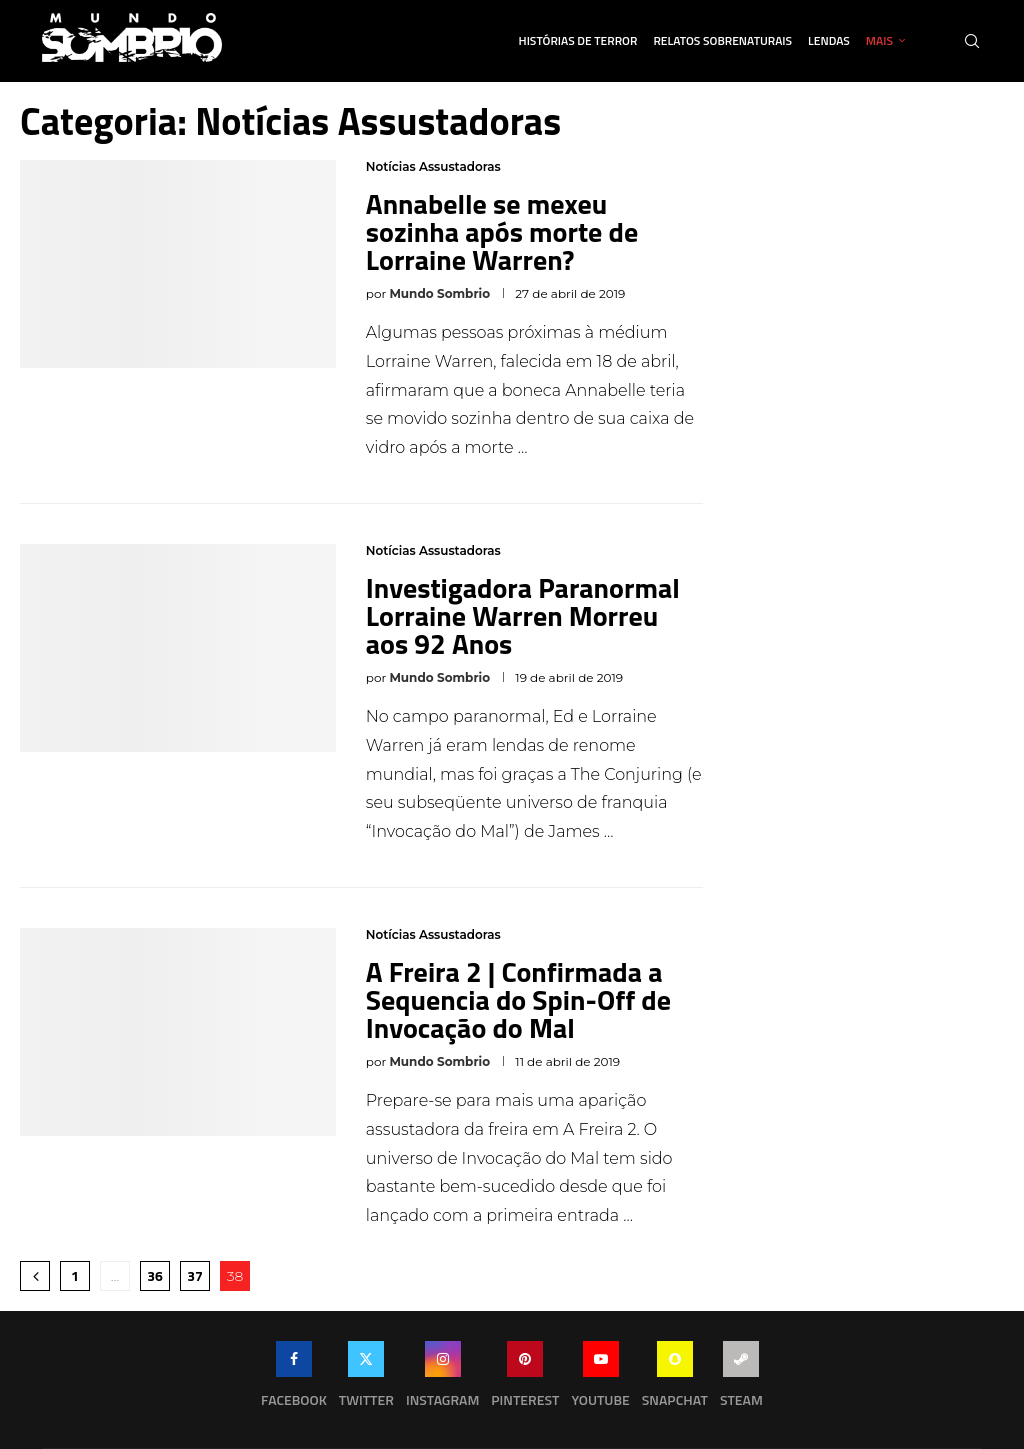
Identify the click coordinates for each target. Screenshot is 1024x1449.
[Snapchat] (675, 1379)
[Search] (972, 41)
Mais (879, 40)
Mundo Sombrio (439, 293)
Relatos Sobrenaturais (722, 40)
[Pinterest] (525, 1379)
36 (155, 1275)
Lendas (829, 40)
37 (195, 1275)
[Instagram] (442, 1379)
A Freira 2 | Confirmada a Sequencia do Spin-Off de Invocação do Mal (518, 999)
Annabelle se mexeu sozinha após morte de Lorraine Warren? (502, 231)
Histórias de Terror (578, 40)
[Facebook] (294, 1379)
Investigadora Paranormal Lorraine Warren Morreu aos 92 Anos (523, 615)
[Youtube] (600, 1379)
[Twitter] (366, 1379)
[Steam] (741, 1379)
